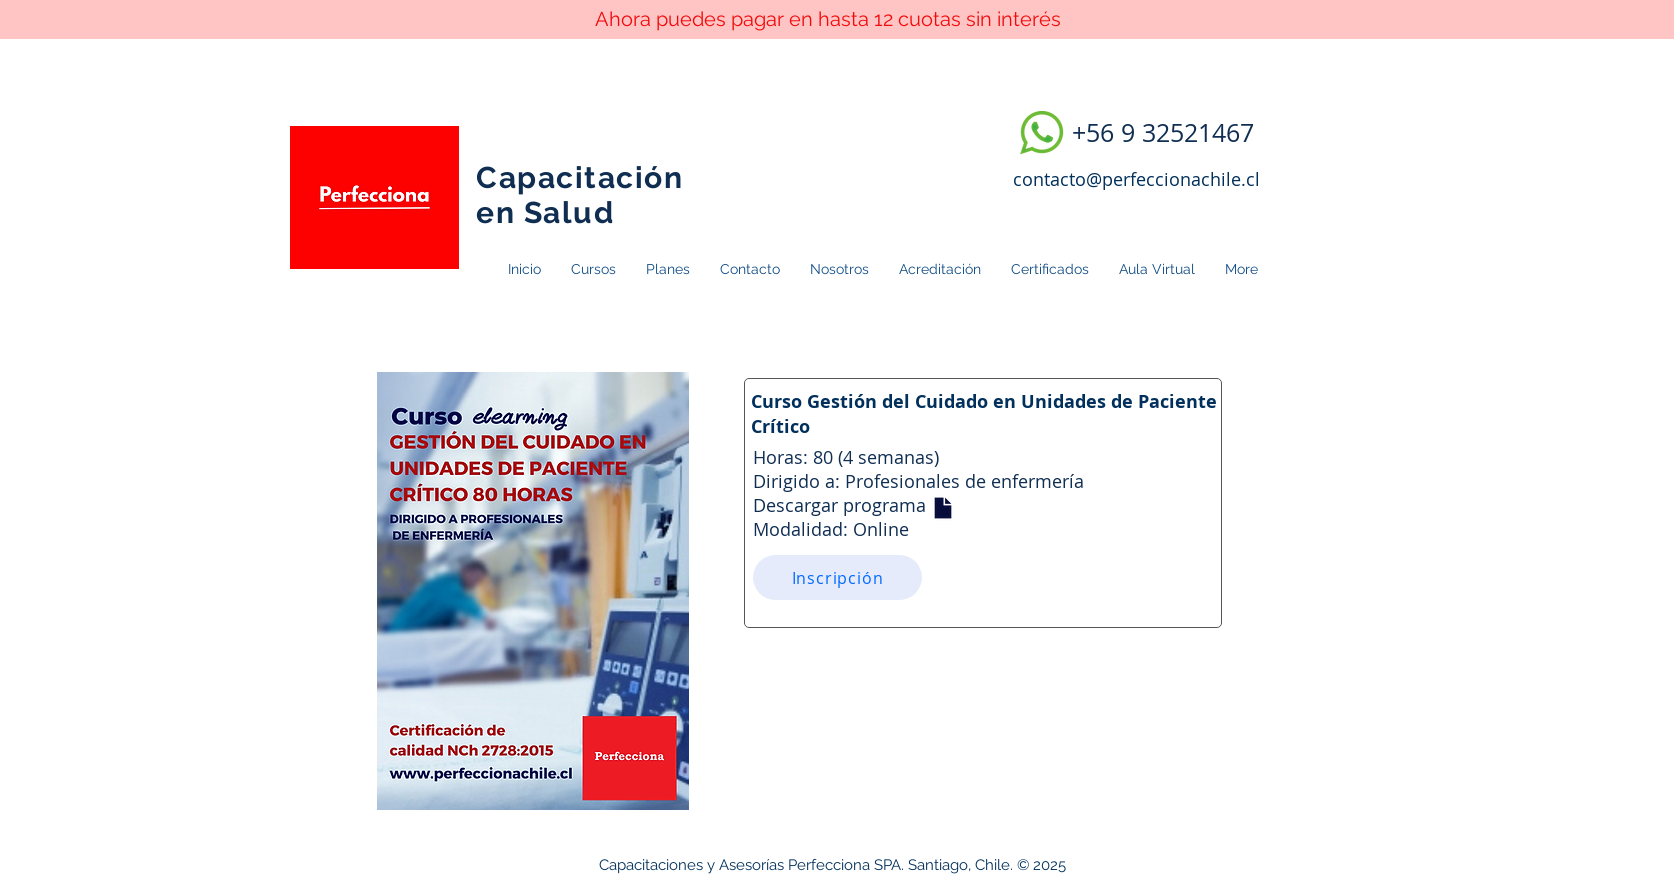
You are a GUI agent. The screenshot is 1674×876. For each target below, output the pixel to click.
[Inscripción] (837, 577)
